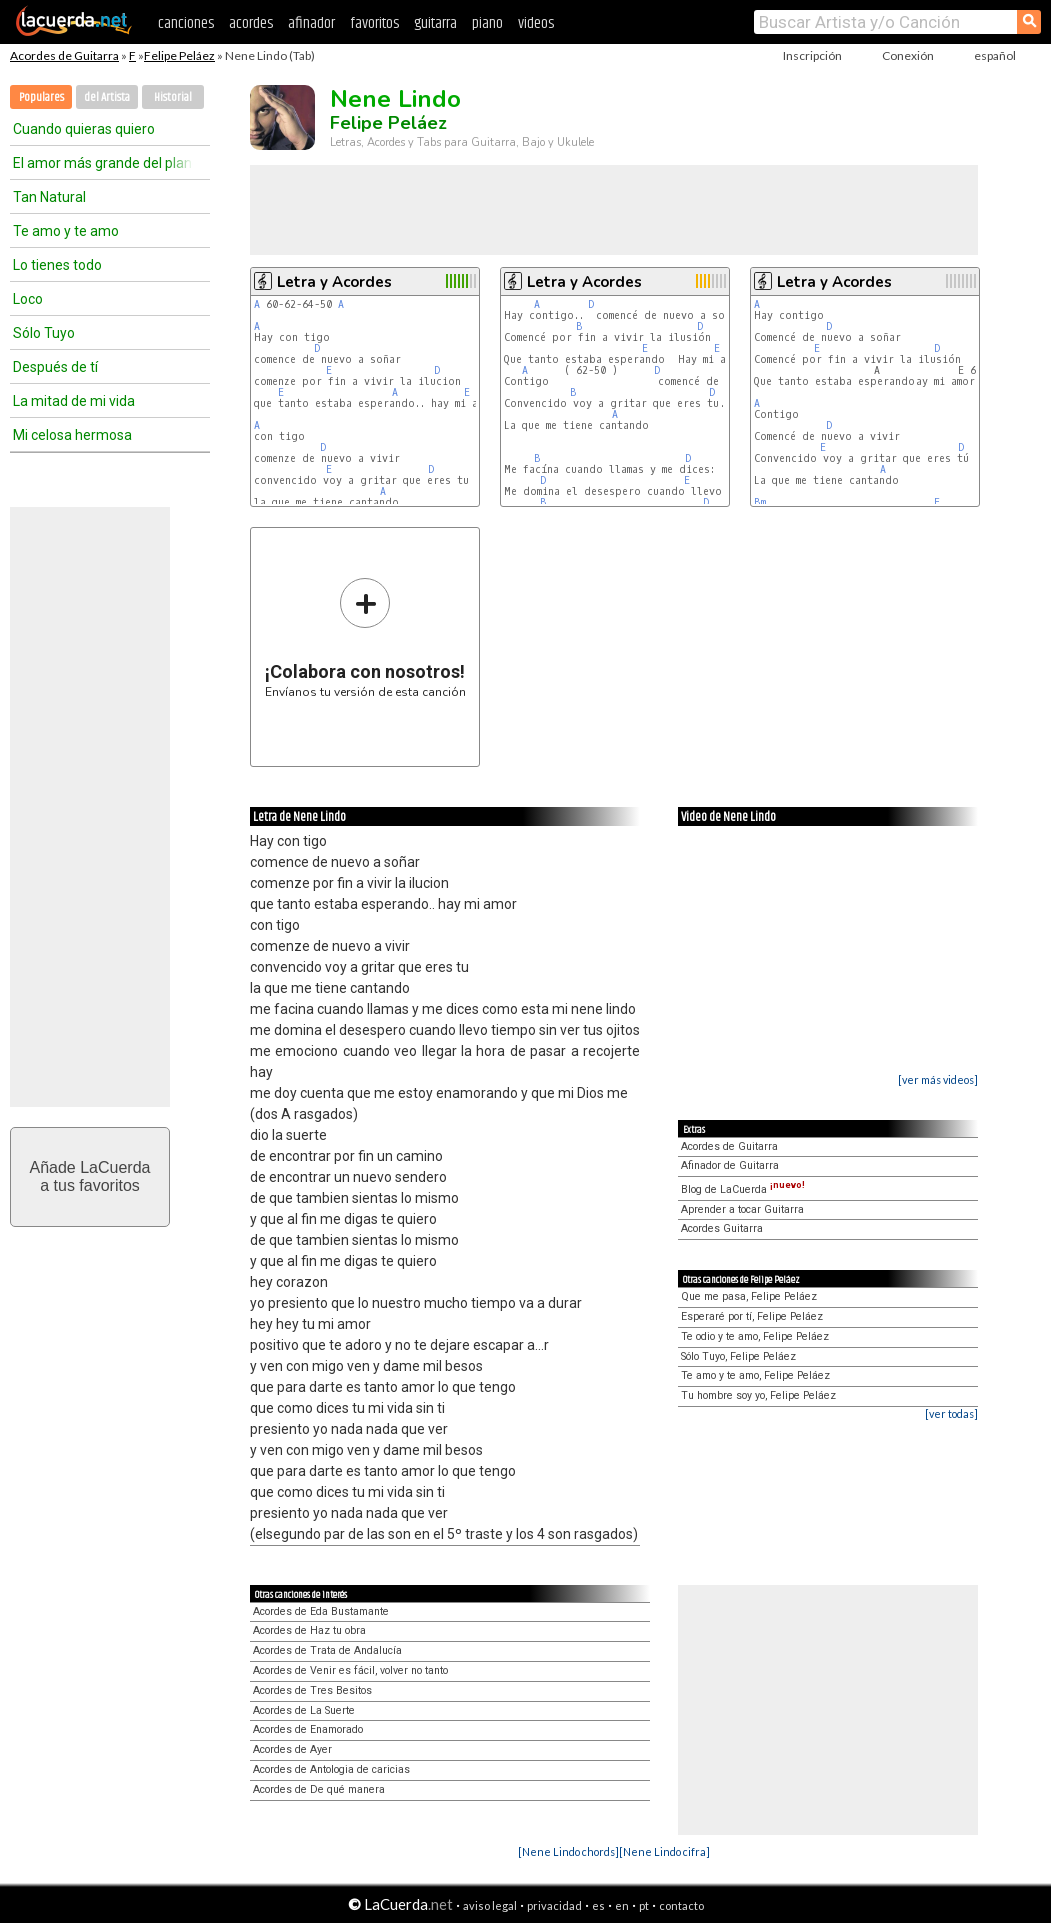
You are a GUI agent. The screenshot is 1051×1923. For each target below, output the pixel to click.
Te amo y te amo (66, 231)
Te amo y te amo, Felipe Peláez (755, 1375)
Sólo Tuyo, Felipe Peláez (738, 1356)
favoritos (374, 23)
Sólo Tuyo (44, 333)
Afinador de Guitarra (730, 1165)
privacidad (554, 1905)
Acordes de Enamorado (308, 1729)
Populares (41, 97)
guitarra (435, 23)
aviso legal (490, 1905)
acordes (251, 23)
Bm (760, 502)
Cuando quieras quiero (84, 129)
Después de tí (55, 367)
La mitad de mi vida (74, 401)
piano (487, 23)
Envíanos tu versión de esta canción (365, 637)
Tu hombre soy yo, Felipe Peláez (758, 1395)
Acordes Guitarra (722, 1228)
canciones (186, 23)
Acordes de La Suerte (304, 1710)
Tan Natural (49, 197)
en (622, 1905)
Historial (173, 97)
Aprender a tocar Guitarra (742, 1209)
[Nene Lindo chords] (568, 1851)
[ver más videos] (938, 1079)
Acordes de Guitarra (64, 55)
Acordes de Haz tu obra (309, 1630)
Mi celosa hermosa (72, 435)
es (598, 1905)
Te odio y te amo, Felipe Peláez (755, 1336)
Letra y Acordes (334, 282)
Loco (28, 299)
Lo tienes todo (57, 265)
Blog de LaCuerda (743, 1189)
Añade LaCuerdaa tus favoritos (90, 1176)
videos (536, 23)
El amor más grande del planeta (103, 163)
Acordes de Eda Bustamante (321, 1611)
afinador (311, 23)
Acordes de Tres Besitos (312, 1690)
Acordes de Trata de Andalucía (327, 1650)
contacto (681, 1905)
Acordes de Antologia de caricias (331, 1769)
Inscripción (812, 55)
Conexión (908, 55)
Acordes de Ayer (292, 1749)
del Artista (107, 97)
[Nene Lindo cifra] (664, 1851)
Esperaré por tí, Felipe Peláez (752, 1316)
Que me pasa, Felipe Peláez (749, 1296)
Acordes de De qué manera (319, 1789)
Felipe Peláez (179, 55)
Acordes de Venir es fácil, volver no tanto (350, 1670)
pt (644, 1905)
